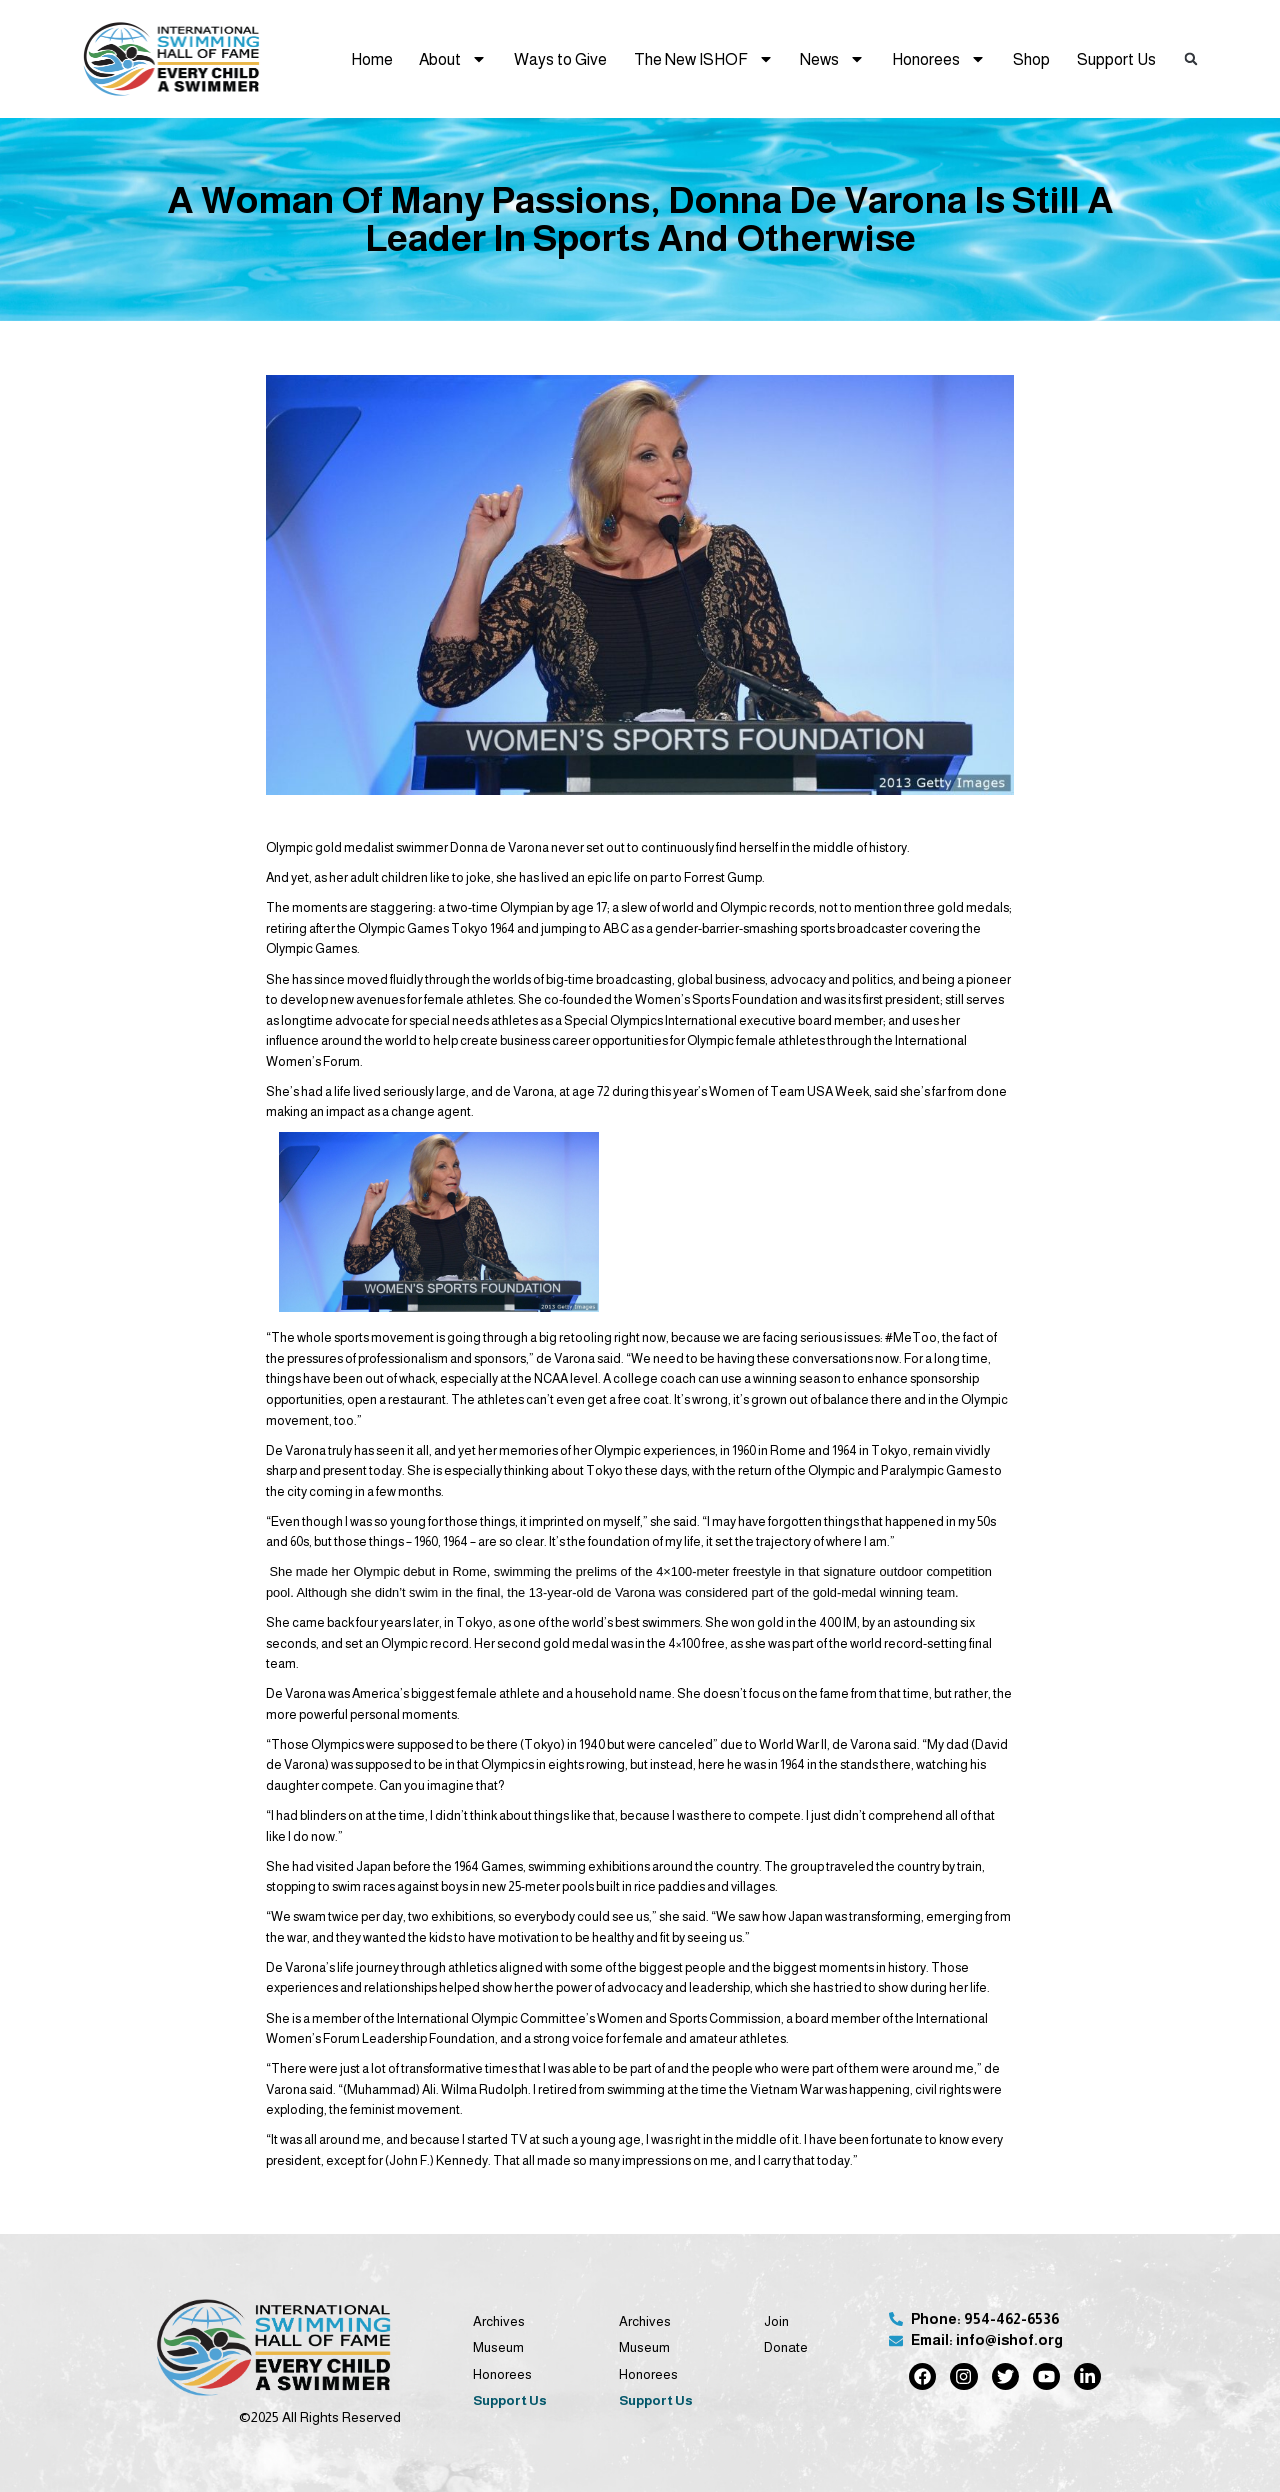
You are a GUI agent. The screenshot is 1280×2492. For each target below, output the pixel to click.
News (832, 59)
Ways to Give (560, 59)
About (453, 59)
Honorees (939, 59)
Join (776, 2321)
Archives (499, 2321)
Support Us (1116, 59)
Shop (1031, 59)
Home (372, 59)
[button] (1192, 59)
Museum (498, 2347)
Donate (786, 2347)
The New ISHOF (704, 59)
